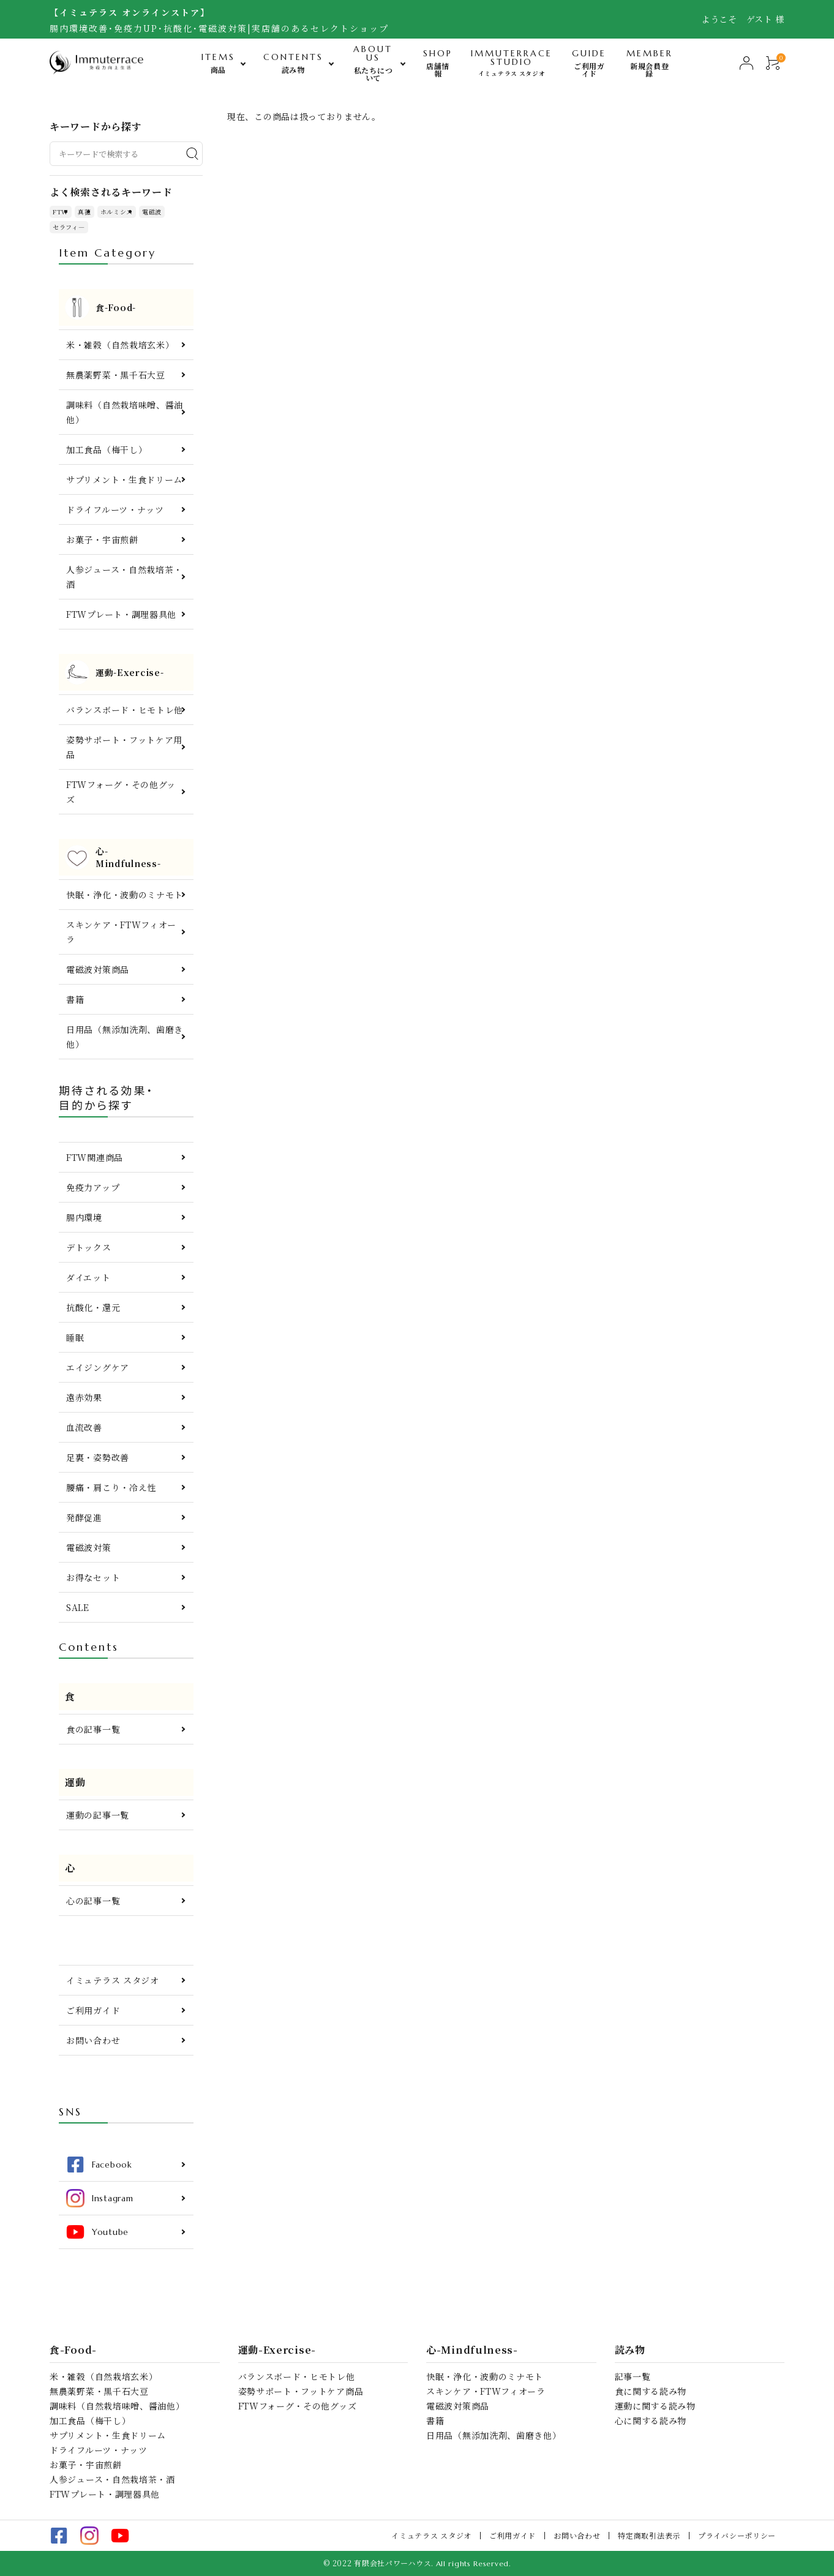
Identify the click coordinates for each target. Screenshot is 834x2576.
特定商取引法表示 (649, 2535)
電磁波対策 (88, 1547)
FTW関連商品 (94, 1157)
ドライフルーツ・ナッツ (115, 509)
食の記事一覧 (93, 1729)
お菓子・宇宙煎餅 (102, 539)
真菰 (84, 211)
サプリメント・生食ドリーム (124, 479)
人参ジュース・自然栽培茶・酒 (124, 576)
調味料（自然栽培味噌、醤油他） (124, 412)
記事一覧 (633, 2376)
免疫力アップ (92, 1187)
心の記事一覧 (93, 1900)
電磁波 (152, 211)
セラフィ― (69, 226)
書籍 (75, 999)
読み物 (630, 2350)
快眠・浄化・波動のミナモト (124, 894)
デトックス (88, 1247)
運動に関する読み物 (655, 2406)
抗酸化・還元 (93, 1307)
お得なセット (93, 1577)
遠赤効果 (84, 1397)
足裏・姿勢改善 (97, 1457)
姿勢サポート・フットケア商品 (301, 2391)
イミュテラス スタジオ (112, 1980)
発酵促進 (84, 1517)
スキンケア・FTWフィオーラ (121, 931)
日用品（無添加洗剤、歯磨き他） (124, 1036)
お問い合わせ (93, 2040)
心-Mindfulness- (472, 2350)
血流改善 (84, 1427)
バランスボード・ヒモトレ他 (124, 710)
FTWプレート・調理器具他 (121, 614)
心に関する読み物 (651, 2420)
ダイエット (88, 1277)
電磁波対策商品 (97, 969)
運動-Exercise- (277, 2350)
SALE (77, 1607)
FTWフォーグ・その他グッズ (121, 791)
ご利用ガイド (93, 2010)
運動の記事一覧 (97, 1815)
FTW (61, 211)
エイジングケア (97, 1367)
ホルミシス (116, 211)
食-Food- (73, 2350)
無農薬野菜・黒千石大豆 (115, 375)
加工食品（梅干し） (106, 449)
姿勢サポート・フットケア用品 (124, 747)
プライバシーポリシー (737, 2535)
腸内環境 (84, 1217)
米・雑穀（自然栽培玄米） (120, 345)
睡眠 (75, 1337)
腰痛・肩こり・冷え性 (111, 1487)
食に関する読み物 (651, 2391)
